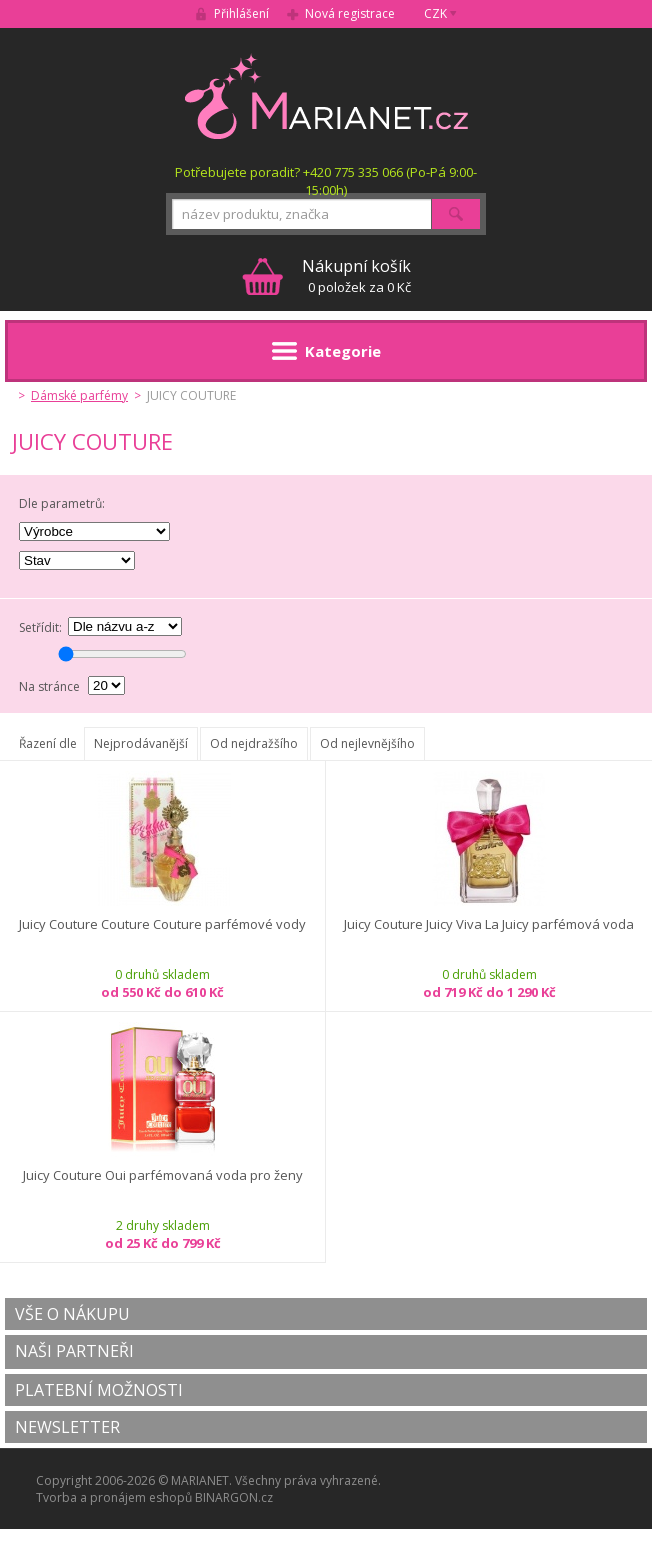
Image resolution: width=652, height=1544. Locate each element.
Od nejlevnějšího (367, 743)
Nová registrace (350, 13)
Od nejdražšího (254, 743)
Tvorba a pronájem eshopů (114, 1497)
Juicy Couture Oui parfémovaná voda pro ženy (163, 1175)
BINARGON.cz (234, 1497)
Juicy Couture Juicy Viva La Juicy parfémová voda (489, 924)
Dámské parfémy (79, 395)
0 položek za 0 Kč (356, 275)
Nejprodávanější (141, 743)
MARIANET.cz (326, 96)
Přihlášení (241, 13)
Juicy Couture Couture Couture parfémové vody (162, 924)
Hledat (456, 214)
